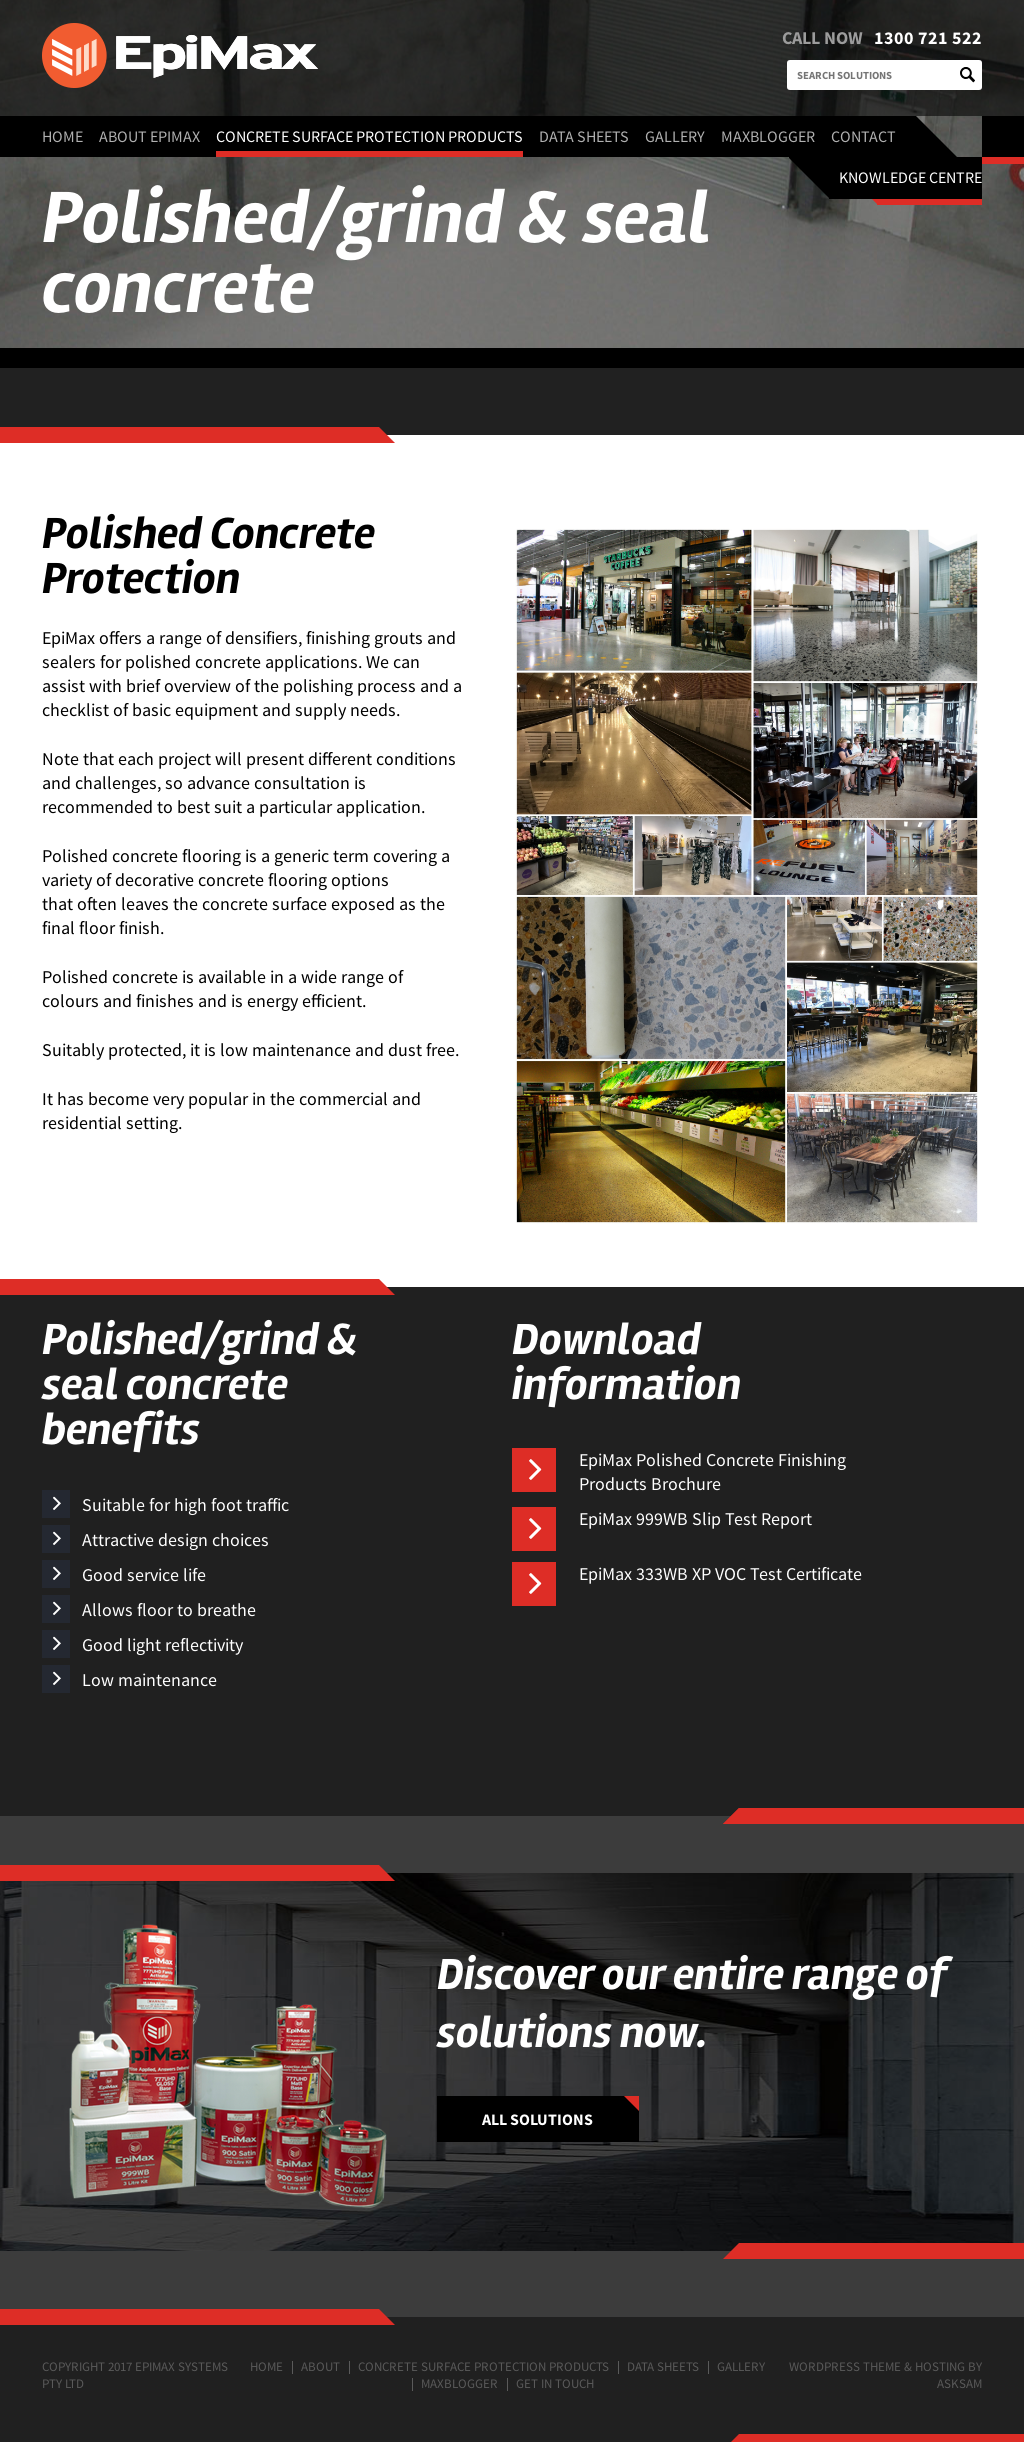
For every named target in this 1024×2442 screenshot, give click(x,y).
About (320, 2366)
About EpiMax (149, 136)
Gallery (675, 136)
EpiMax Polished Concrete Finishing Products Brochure (712, 1471)
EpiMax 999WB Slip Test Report (695, 1518)
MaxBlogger (768, 136)
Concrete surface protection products (369, 136)
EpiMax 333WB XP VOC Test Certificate (720, 1573)
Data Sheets (584, 136)
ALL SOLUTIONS (537, 2119)
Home (62, 136)
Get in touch (555, 2383)
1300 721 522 (928, 37)
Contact (863, 136)
